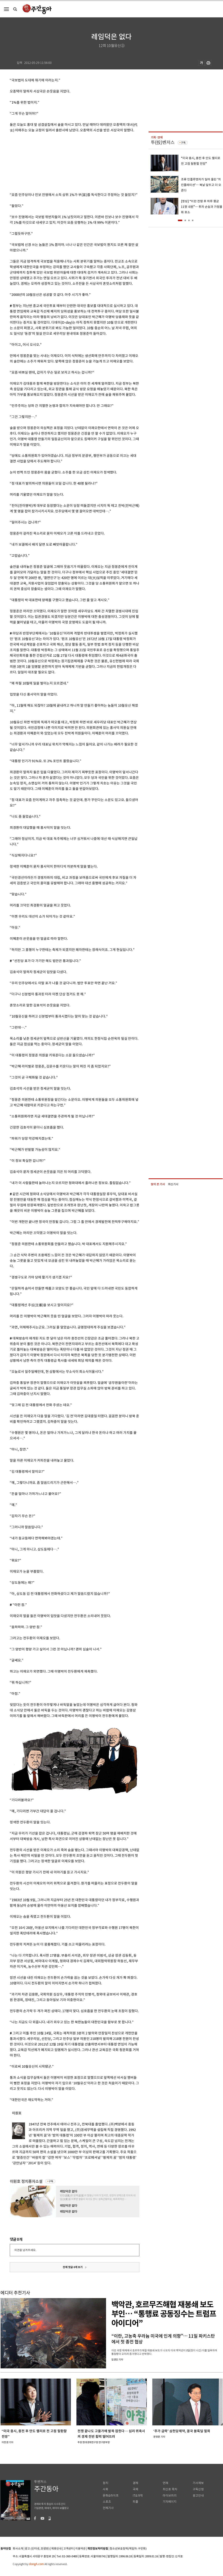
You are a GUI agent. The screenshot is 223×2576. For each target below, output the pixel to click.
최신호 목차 (170, 2489)
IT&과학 (138, 2495)
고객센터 (68, 2548)
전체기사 (108, 2508)
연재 (165, 2483)
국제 (135, 2489)
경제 (135, 2483)
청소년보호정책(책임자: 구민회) (128, 2548)
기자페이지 (170, 2501)
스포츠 (107, 2501)
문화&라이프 (111, 2495)
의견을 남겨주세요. (25, 2250)
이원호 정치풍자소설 (26, 2181)
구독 (50, 2181)
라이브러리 (170, 2495)
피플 (135, 2501)
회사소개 (18, 2548)
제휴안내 (56, 2548)
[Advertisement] (65, 162)
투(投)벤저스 (163, 142)
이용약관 (80, 2548)
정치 (105, 2483)
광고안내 (198, 2495)
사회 (105, 2489)
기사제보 (198, 2483)
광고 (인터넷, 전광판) (37, 2548)
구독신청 (198, 2489)
